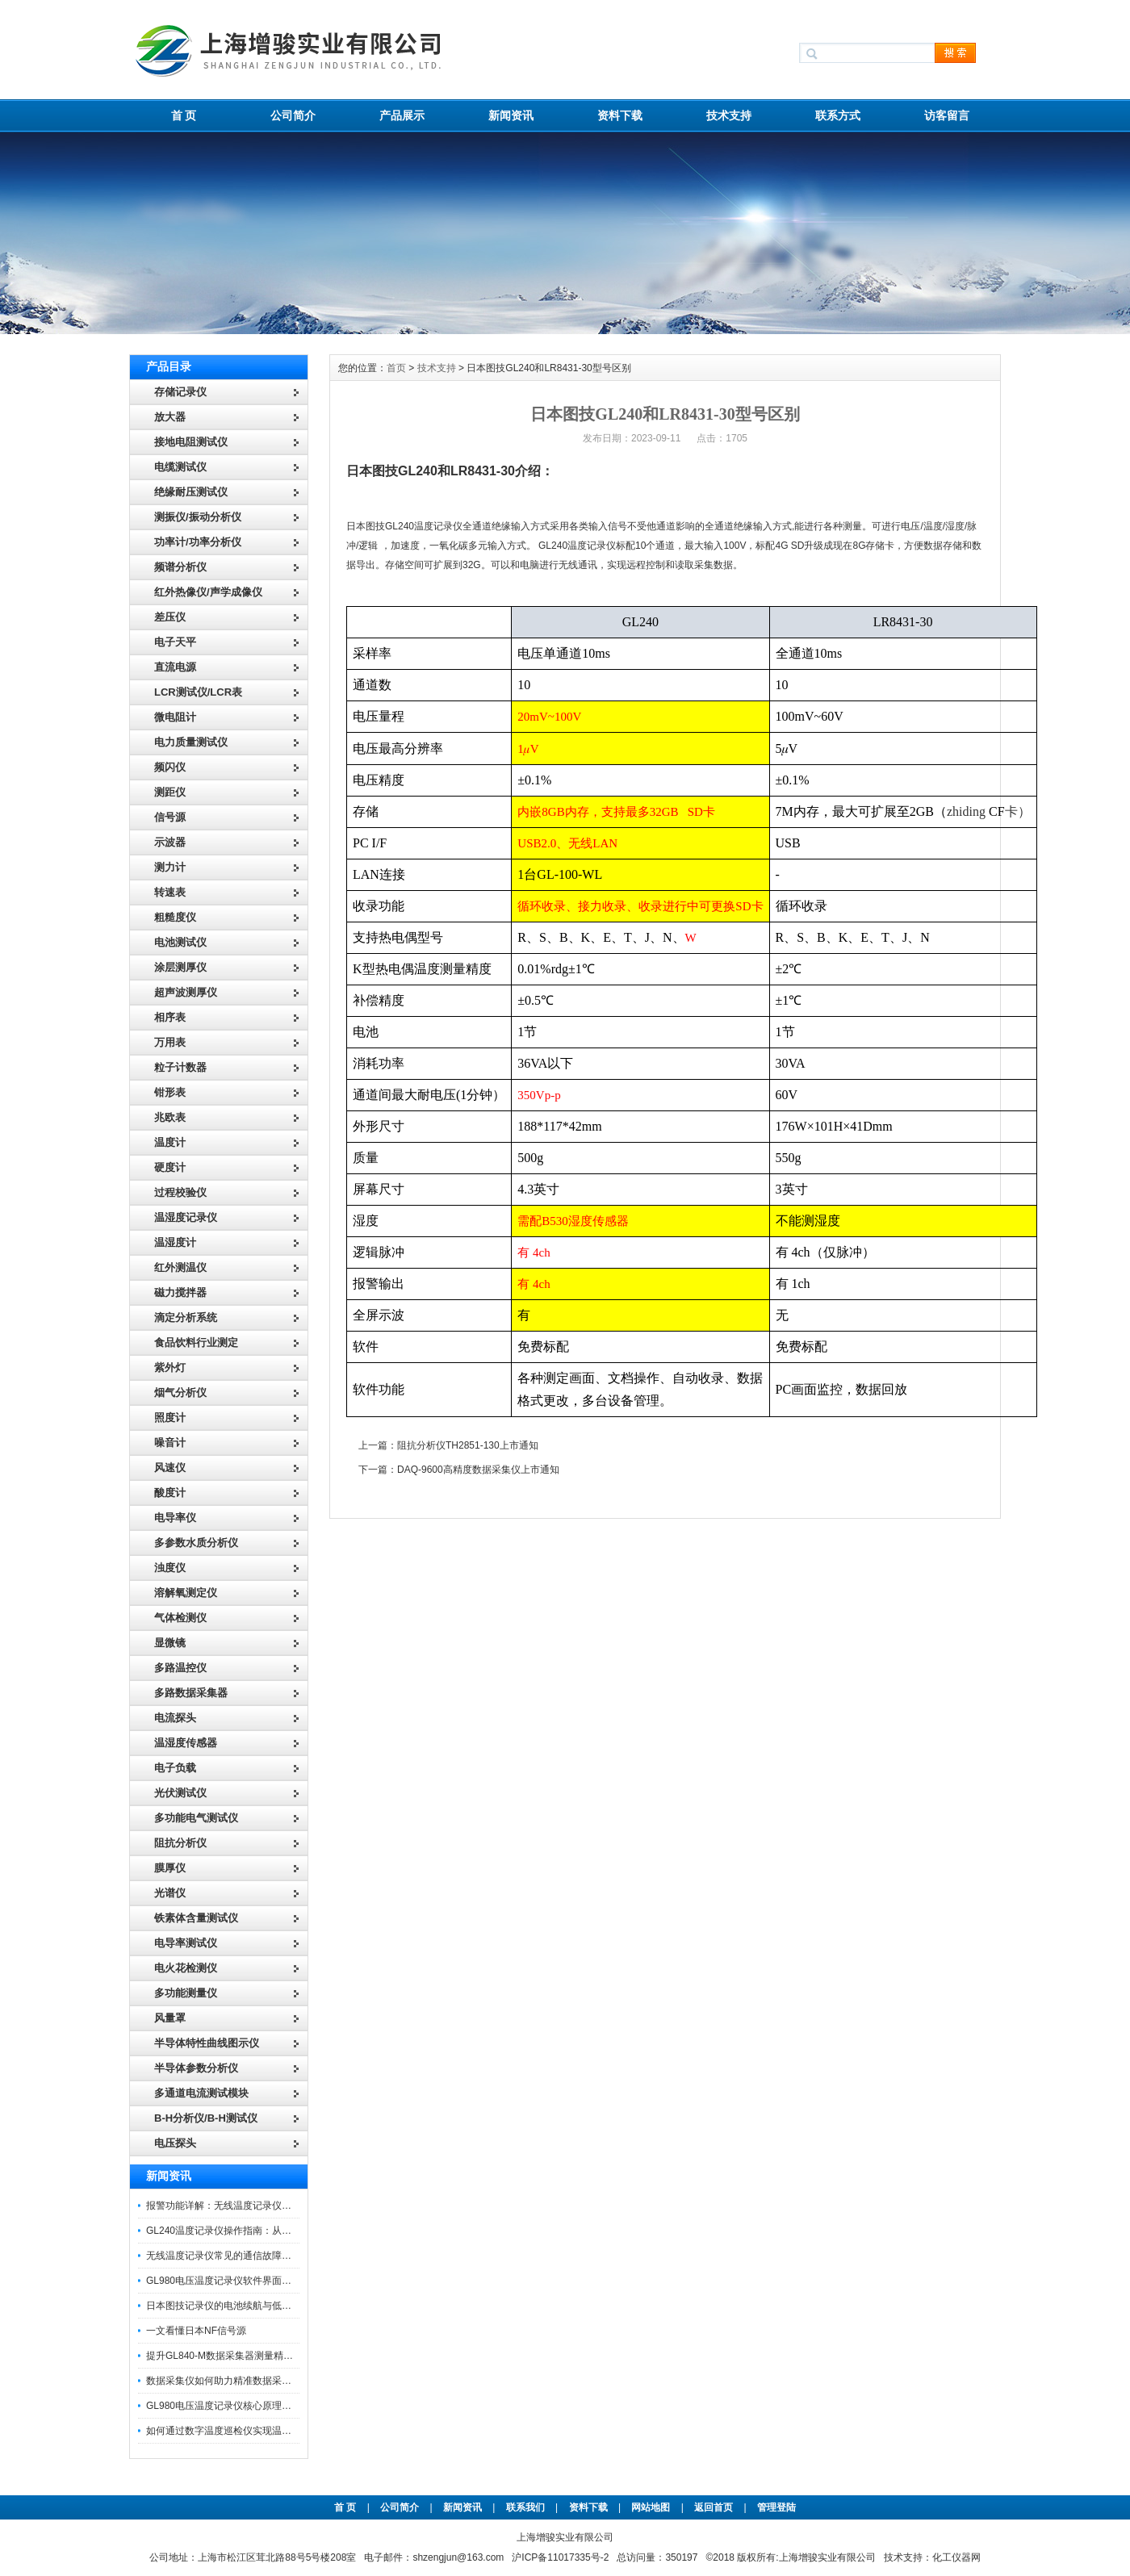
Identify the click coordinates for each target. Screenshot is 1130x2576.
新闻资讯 (511, 115)
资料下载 (619, 115)
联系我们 (525, 2507)
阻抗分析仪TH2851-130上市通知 (467, 1445)
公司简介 (293, 115)
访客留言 (946, 115)
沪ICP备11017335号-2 (560, 2557)
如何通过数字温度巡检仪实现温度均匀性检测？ (247, 2430)
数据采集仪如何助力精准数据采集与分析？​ (238, 2380)
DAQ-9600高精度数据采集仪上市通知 (478, 1469)
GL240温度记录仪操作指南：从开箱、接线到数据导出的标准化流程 (291, 2230)
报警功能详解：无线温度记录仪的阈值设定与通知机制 (262, 2205)
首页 (396, 368)
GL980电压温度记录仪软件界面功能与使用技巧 (247, 2280)
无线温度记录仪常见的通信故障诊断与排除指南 (247, 2255)
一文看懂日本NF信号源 (196, 2330)
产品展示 (402, 115)
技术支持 (728, 115)
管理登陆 (776, 2507)
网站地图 (650, 2507)
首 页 (184, 115)
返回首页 (714, 2507)
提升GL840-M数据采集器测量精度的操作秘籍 (243, 2355)
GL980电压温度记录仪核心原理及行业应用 (238, 2405)
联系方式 (837, 115)
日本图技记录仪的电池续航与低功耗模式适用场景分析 (262, 2305)
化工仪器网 (956, 2557)
